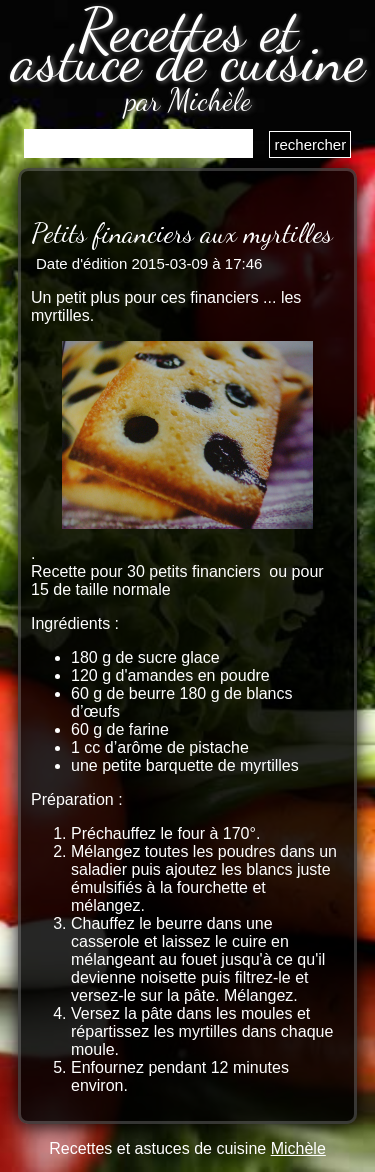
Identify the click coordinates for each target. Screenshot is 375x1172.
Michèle (298, 1148)
